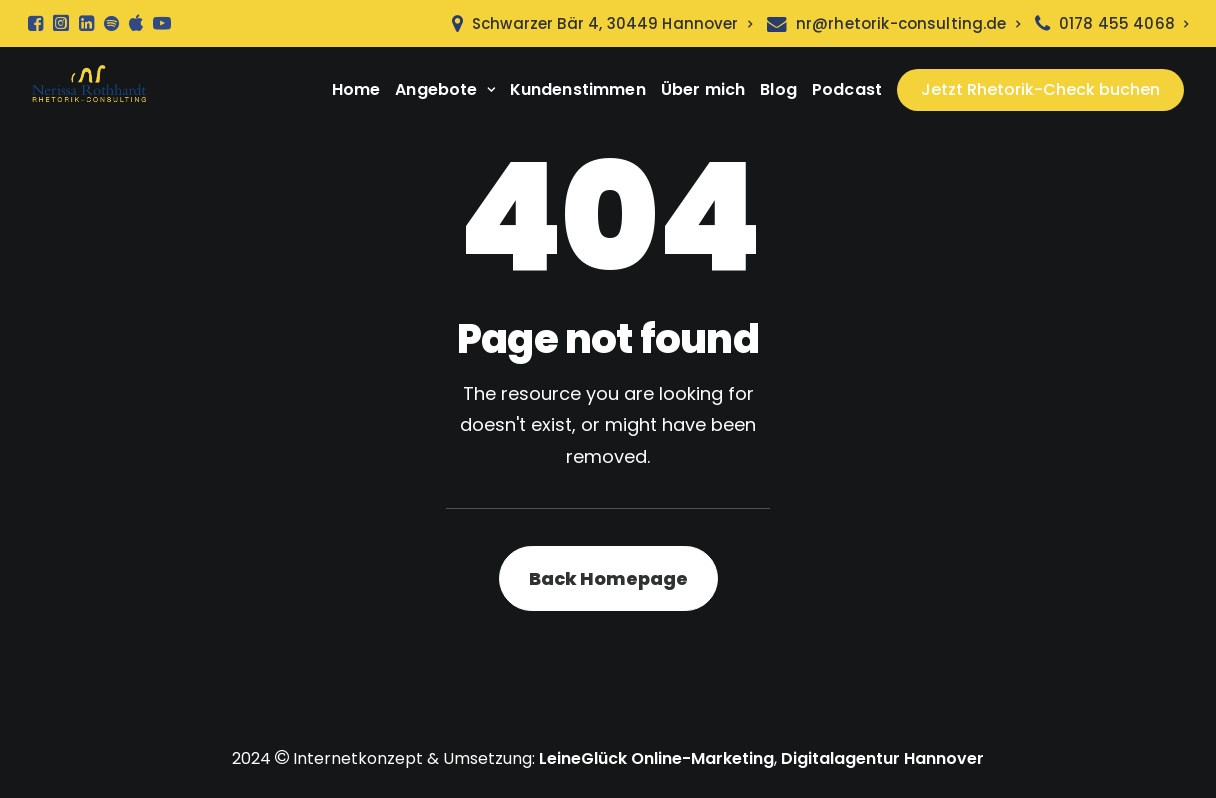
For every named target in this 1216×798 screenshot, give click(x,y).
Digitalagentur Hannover (882, 758)
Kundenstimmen (578, 89)
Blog (778, 89)
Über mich (703, 89)
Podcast (847, 89)
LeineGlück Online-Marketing (656, 758)
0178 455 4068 (1123, 23)
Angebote (444, 89)
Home (356, 89)
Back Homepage (608, 578)
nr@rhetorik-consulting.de (908, 23)
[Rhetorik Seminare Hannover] (89, 90)
